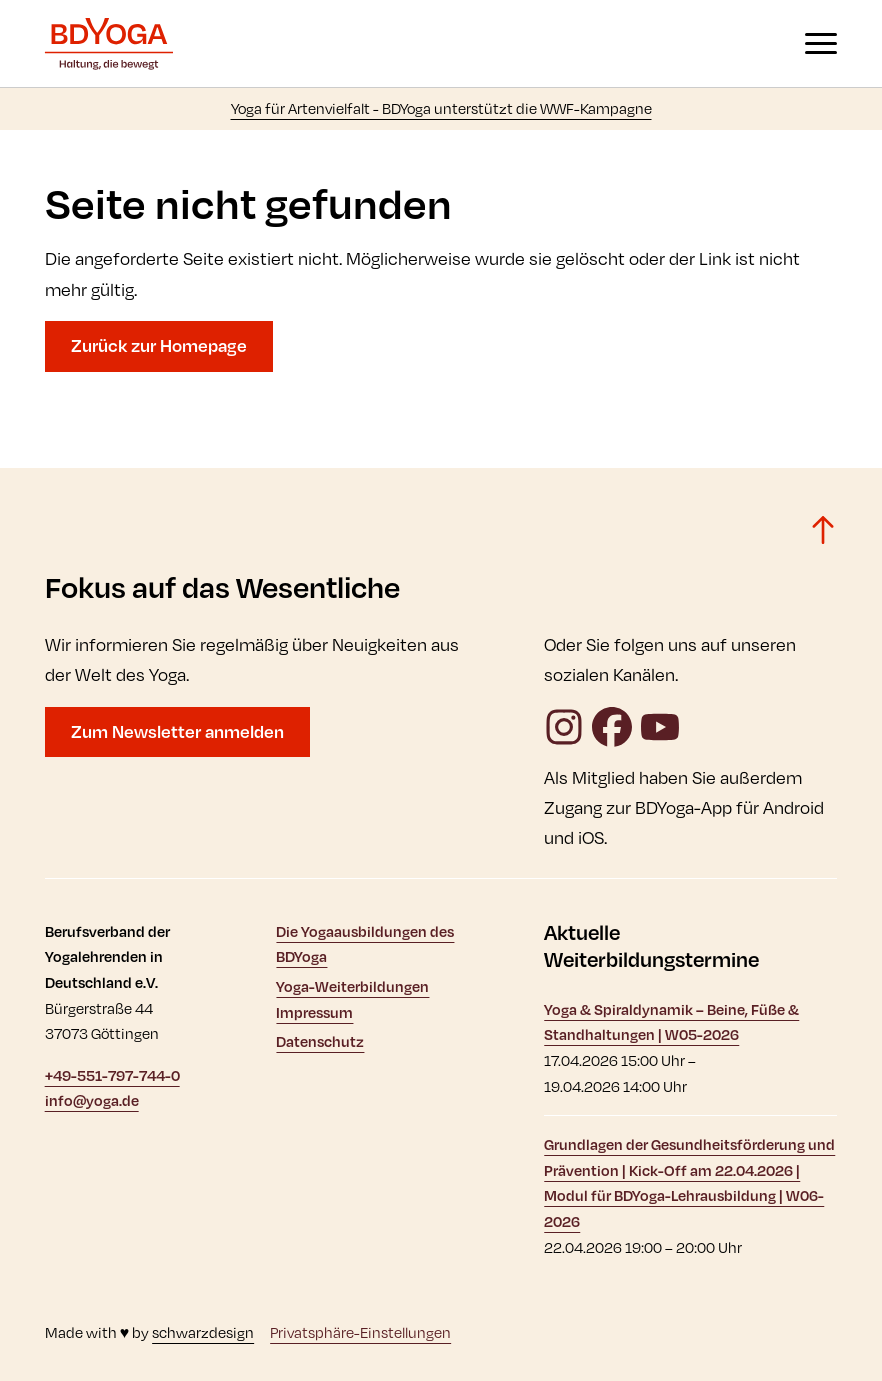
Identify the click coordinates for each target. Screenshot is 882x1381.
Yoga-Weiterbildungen (352, 986)
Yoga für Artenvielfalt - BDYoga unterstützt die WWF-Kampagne (441, 108)
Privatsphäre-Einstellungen (360, 1332)
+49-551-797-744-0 (112, 1075)
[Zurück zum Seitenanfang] (823, 530)
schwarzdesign (203, 1332)
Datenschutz (320, 1041)
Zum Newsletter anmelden (177, 731)
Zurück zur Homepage (159, 345)
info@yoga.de (92, 1100)
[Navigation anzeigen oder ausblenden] (821, 43)
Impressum (314, 1012)
